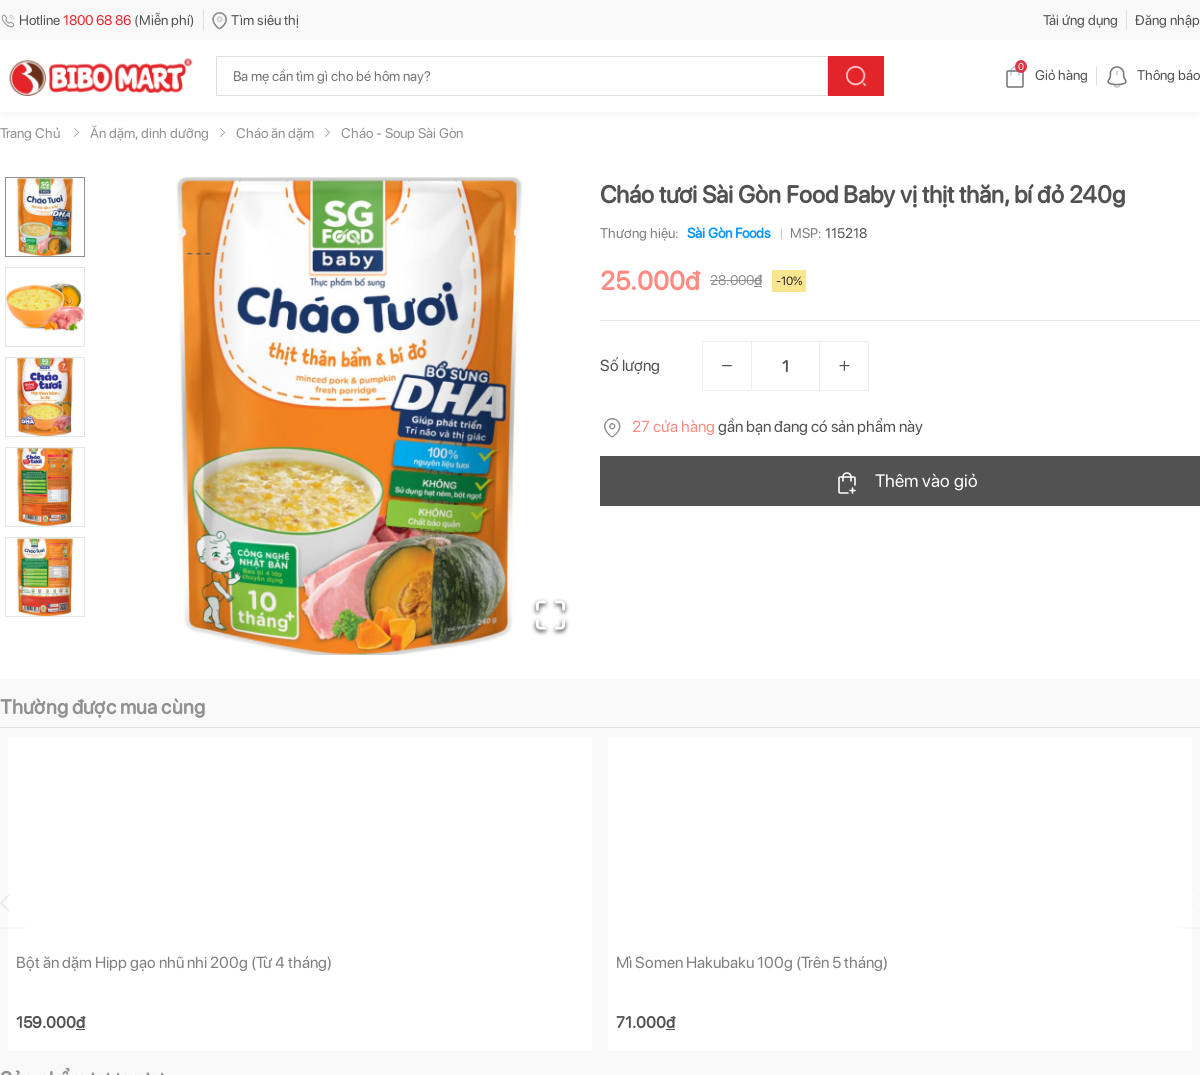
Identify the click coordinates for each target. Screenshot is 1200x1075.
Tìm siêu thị (255, 20)
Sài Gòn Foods (725, 233)
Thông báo (1152, 75)
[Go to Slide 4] (45, 487)
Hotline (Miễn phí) (97, 20)
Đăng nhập (1167, 20)
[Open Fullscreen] (550, 615)
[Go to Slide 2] (45, 307)
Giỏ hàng (1045, 75)
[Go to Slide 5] (45, 577)
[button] (349, 416)
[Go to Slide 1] (45, 217)
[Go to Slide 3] (45, 397)
